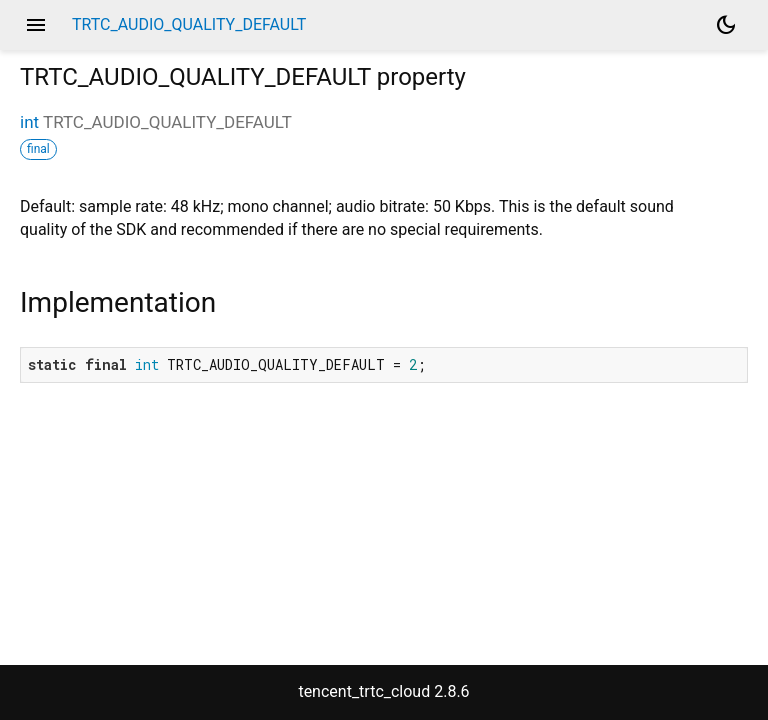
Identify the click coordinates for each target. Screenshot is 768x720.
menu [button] (36, 25)
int (29, 122)
